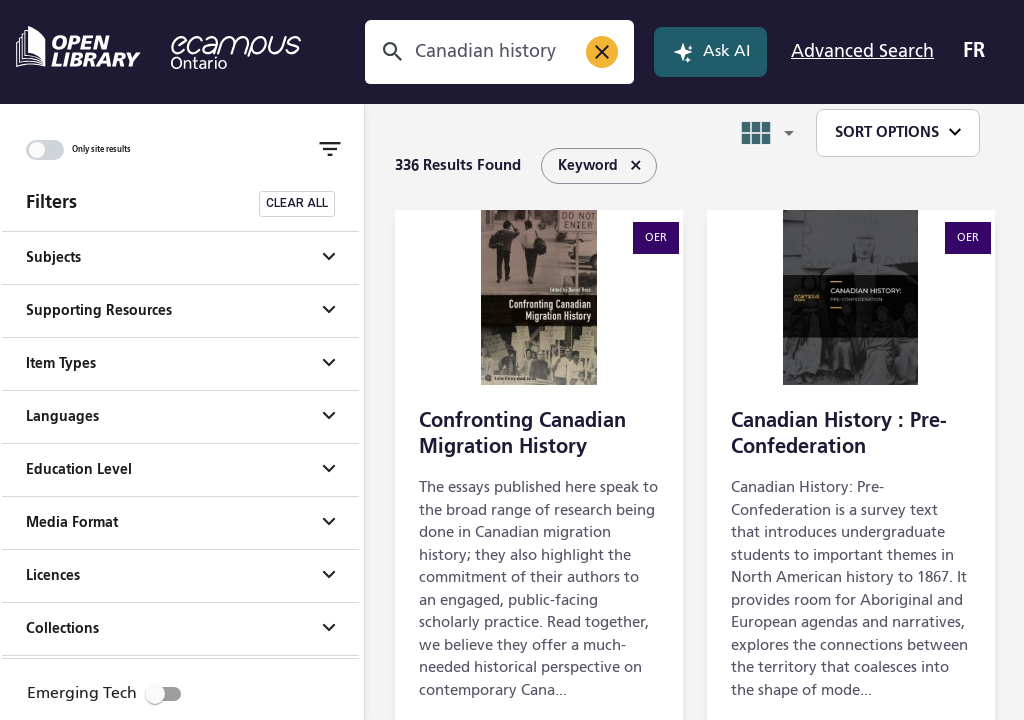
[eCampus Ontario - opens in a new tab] (236, 52)
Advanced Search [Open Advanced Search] (862, 52)
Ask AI (710, 52)
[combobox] (489, 52)
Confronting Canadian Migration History (522, 435)
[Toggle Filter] (330, 149)
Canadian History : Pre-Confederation (839, 435)
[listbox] (589, 166)
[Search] (392, 51)
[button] (180, 258)
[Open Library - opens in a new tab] (78, 47)
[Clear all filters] (297, 204)
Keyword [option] (599, 166)
